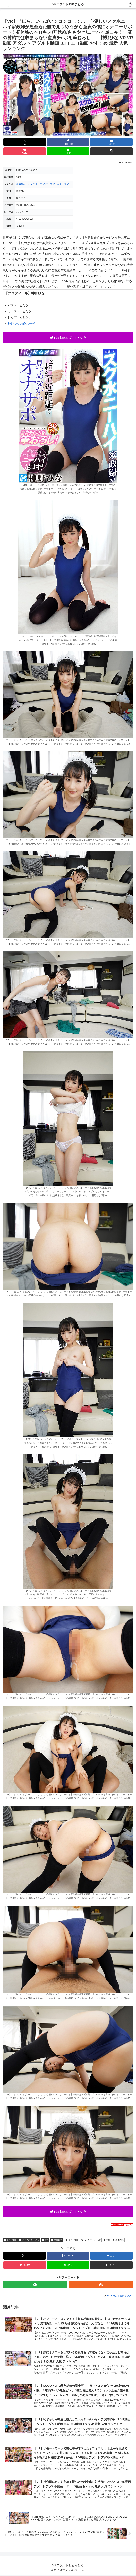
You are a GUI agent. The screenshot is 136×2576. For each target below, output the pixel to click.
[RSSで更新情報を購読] (101, 2284)
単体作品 (21, 184)
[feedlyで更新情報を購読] (35, 2284)
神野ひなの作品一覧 (21, 323)
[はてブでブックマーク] (111, 142)
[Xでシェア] (24, 142)
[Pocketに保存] (24, 151)
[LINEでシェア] (68, 151)
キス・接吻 (63, 184)
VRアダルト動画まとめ (68, 4)
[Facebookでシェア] (68, 142)
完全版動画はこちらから (68, 337)
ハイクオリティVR (38, 184)
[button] (111, 151)
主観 (52, 184)
